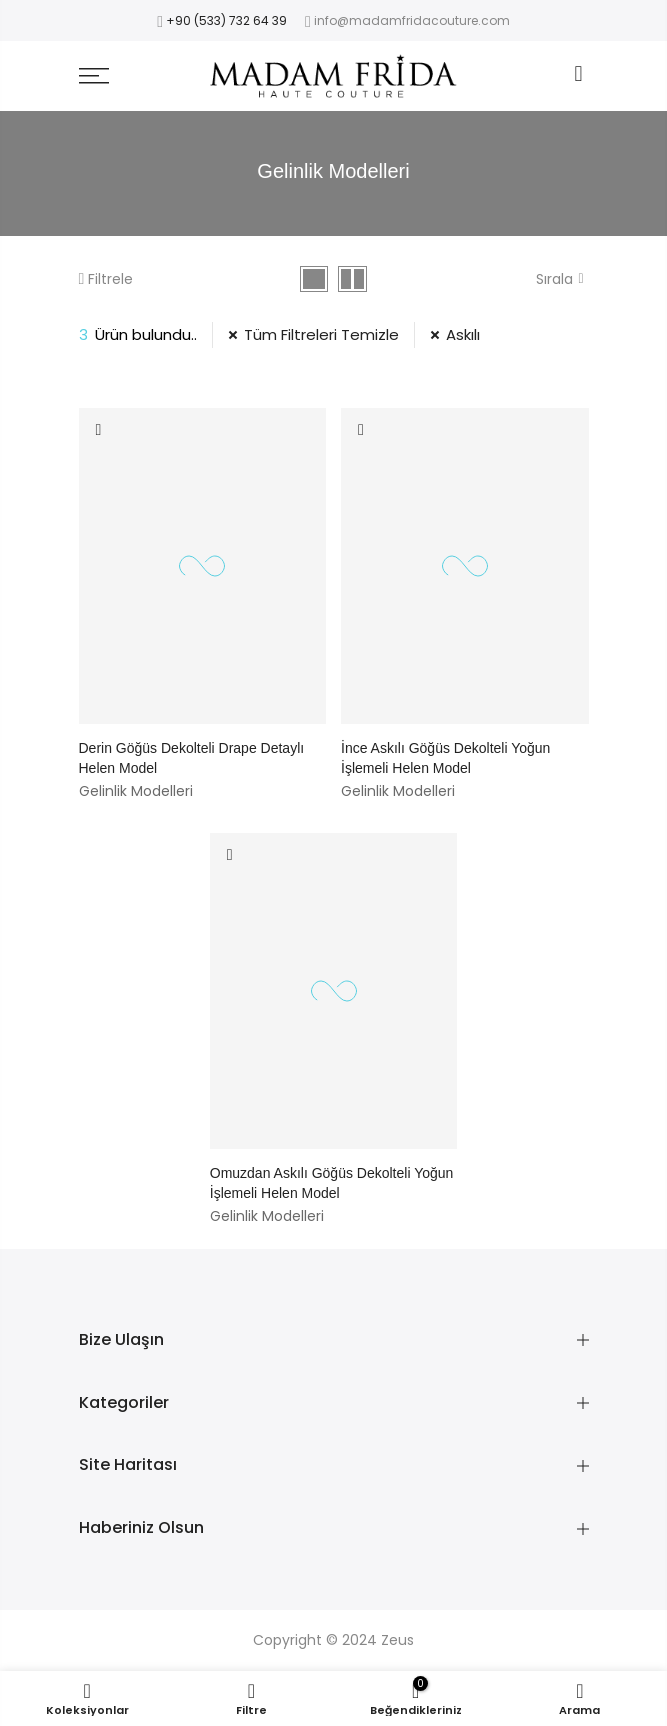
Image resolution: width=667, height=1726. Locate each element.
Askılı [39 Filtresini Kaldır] (463, 334)
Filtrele (106, 279)
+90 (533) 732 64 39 (226, 20)
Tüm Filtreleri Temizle (321, 334)
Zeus (397, 1640)
